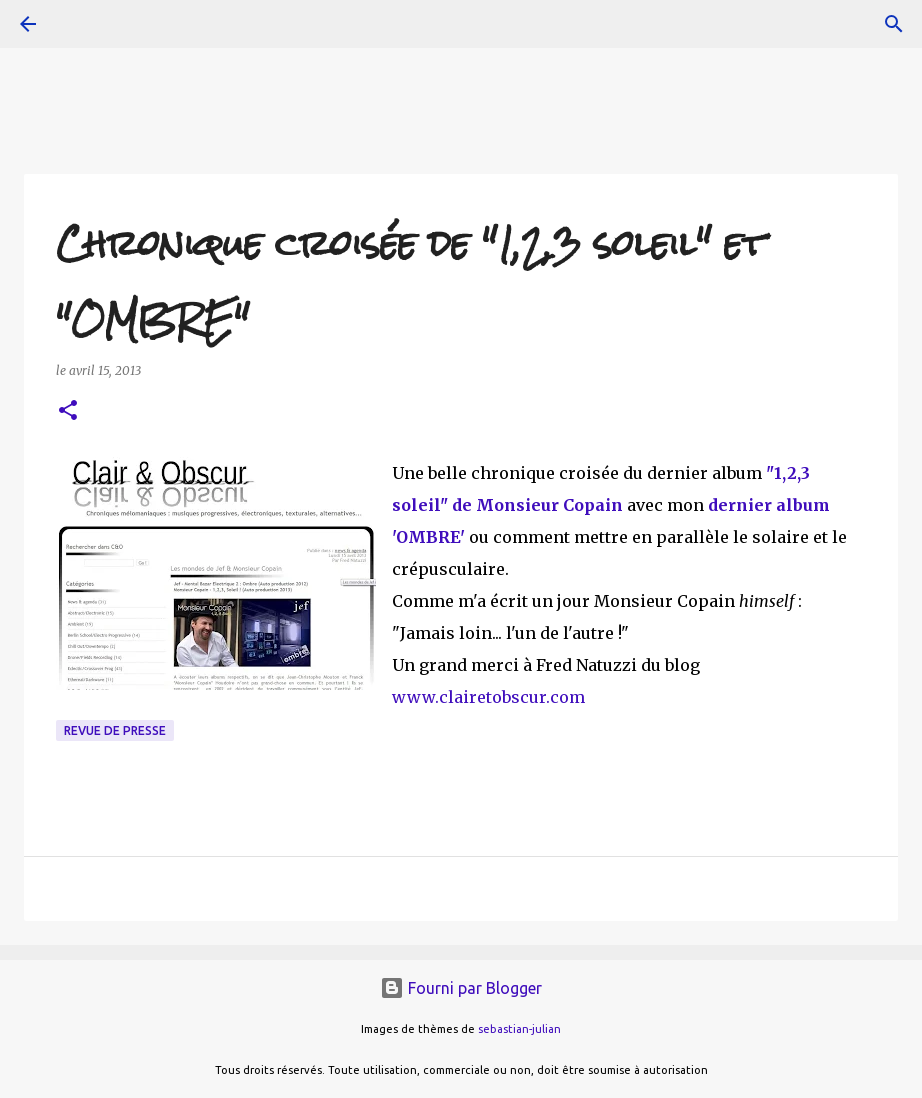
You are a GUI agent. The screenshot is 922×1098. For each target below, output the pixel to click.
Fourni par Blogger (461, 988)
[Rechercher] (894, 24)
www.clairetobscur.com (488, 697)
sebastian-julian (519, 1029)
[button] (68, 411)
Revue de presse (115, 730)
